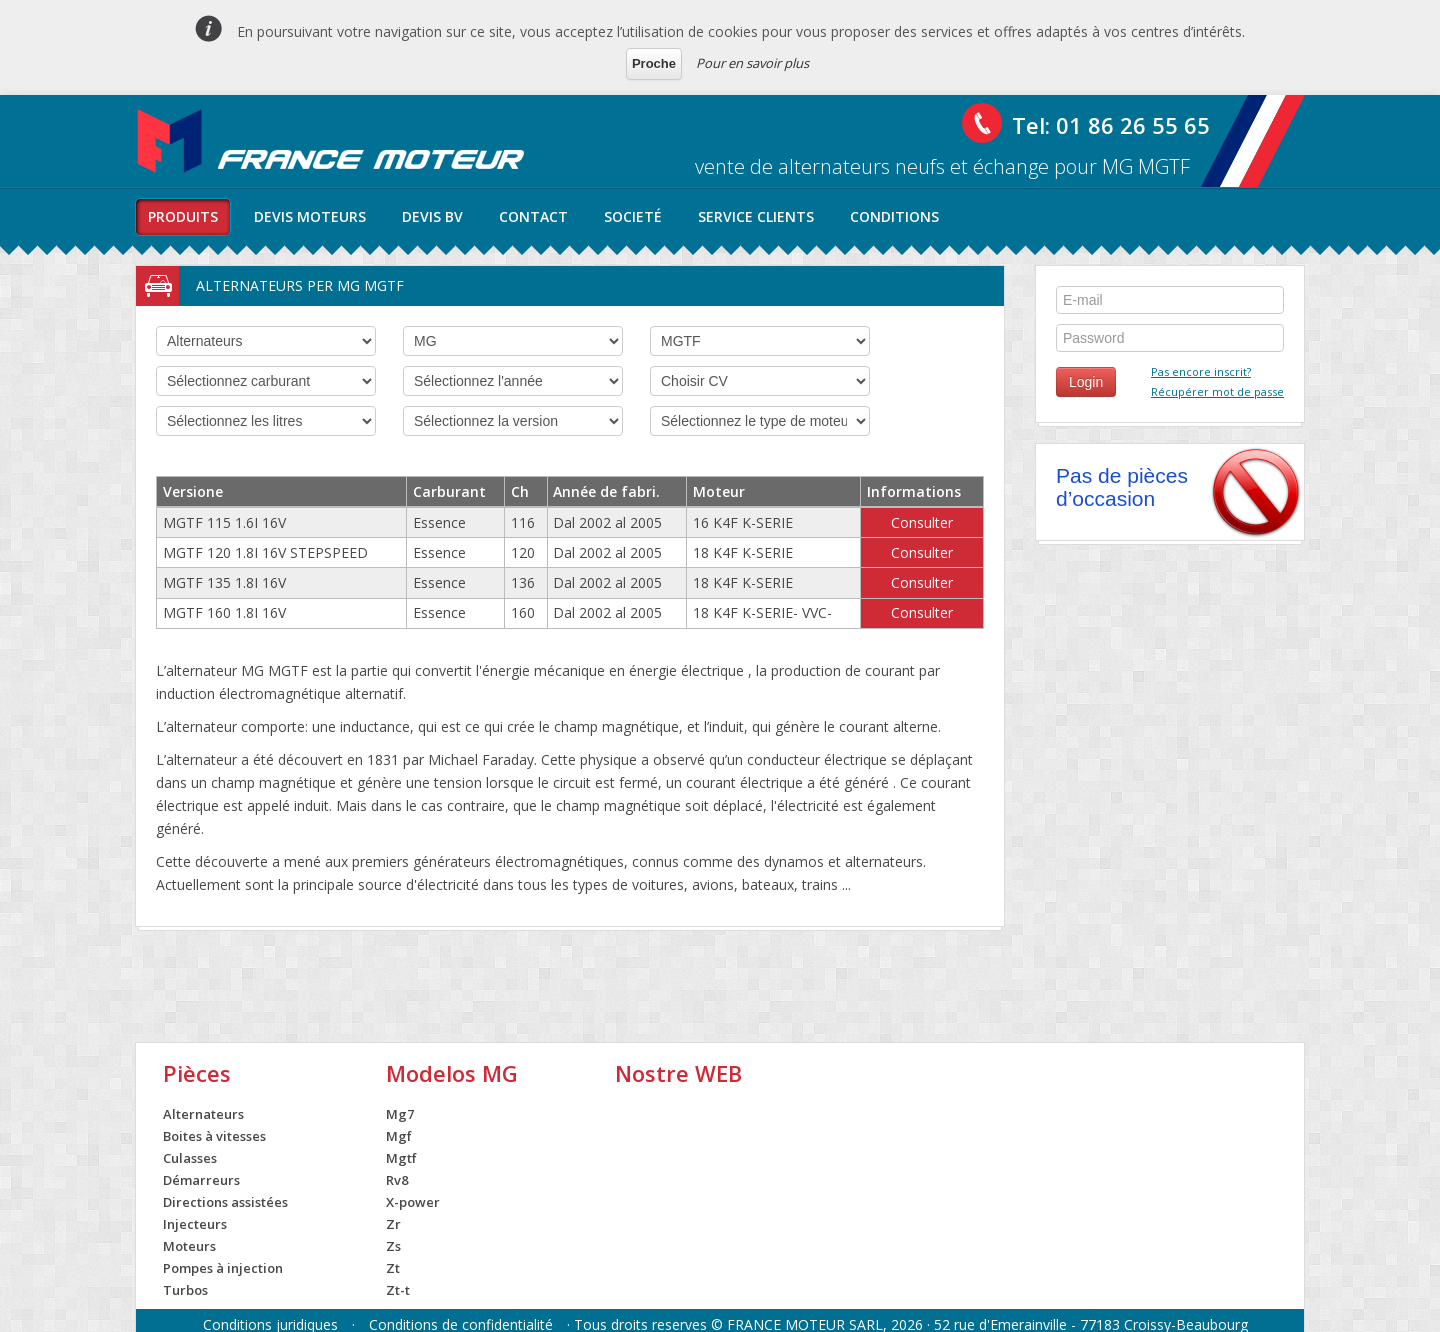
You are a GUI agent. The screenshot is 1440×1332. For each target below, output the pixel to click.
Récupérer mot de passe (1217, 391)
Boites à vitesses (214, 1136)
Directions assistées (225, 1202)
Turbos (185, 1290)
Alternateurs (203, 1114)
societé (633, 216)
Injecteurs (195, 1224)
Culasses (190, 1158)
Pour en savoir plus (752, 63)
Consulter (922, 522)
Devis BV (432, 216)
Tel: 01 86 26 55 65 (1111, 125)
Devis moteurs (310, 216)
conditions (894, 216)
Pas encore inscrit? (1201, 371)
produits (183, 216)
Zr (393, 1224)
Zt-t (398, 1290)
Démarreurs (201, 1180)
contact (533, 216)
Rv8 (397, 1180)
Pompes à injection (223, 1268)
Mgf (399, 1136)
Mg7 (400, 1114)
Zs (393, 1246)
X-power (413, 1202)
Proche (654, 63)
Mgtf (401, 1158)
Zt (393, 1268)
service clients (756, 216)
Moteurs (189, 1246)
